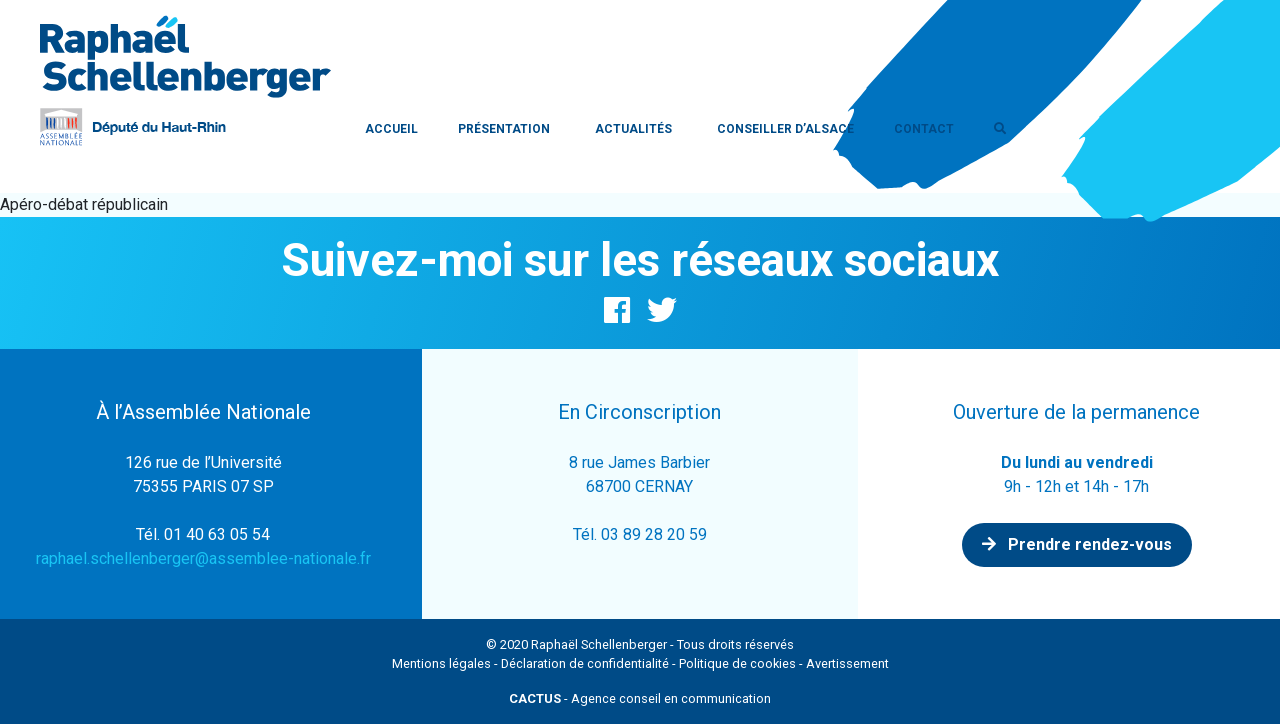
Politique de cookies (737, 663)
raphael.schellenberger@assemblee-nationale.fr (203, 558)
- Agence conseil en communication (640, 698)
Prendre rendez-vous (1077, 544)
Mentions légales (441, 663)
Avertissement (847, 663)
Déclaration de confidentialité (585, 663)
